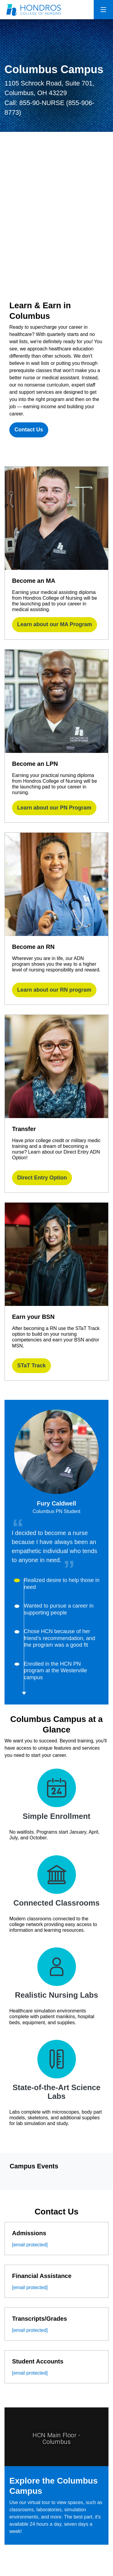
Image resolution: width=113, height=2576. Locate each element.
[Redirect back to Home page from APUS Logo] (35, 9)
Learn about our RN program (54, 990)
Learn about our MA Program (54, 624)
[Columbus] (56, 218)
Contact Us (28, 430)
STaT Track (31, 1366)
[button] (62, 1592)
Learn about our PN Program (54, 808)
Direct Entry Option (42, 1178)
